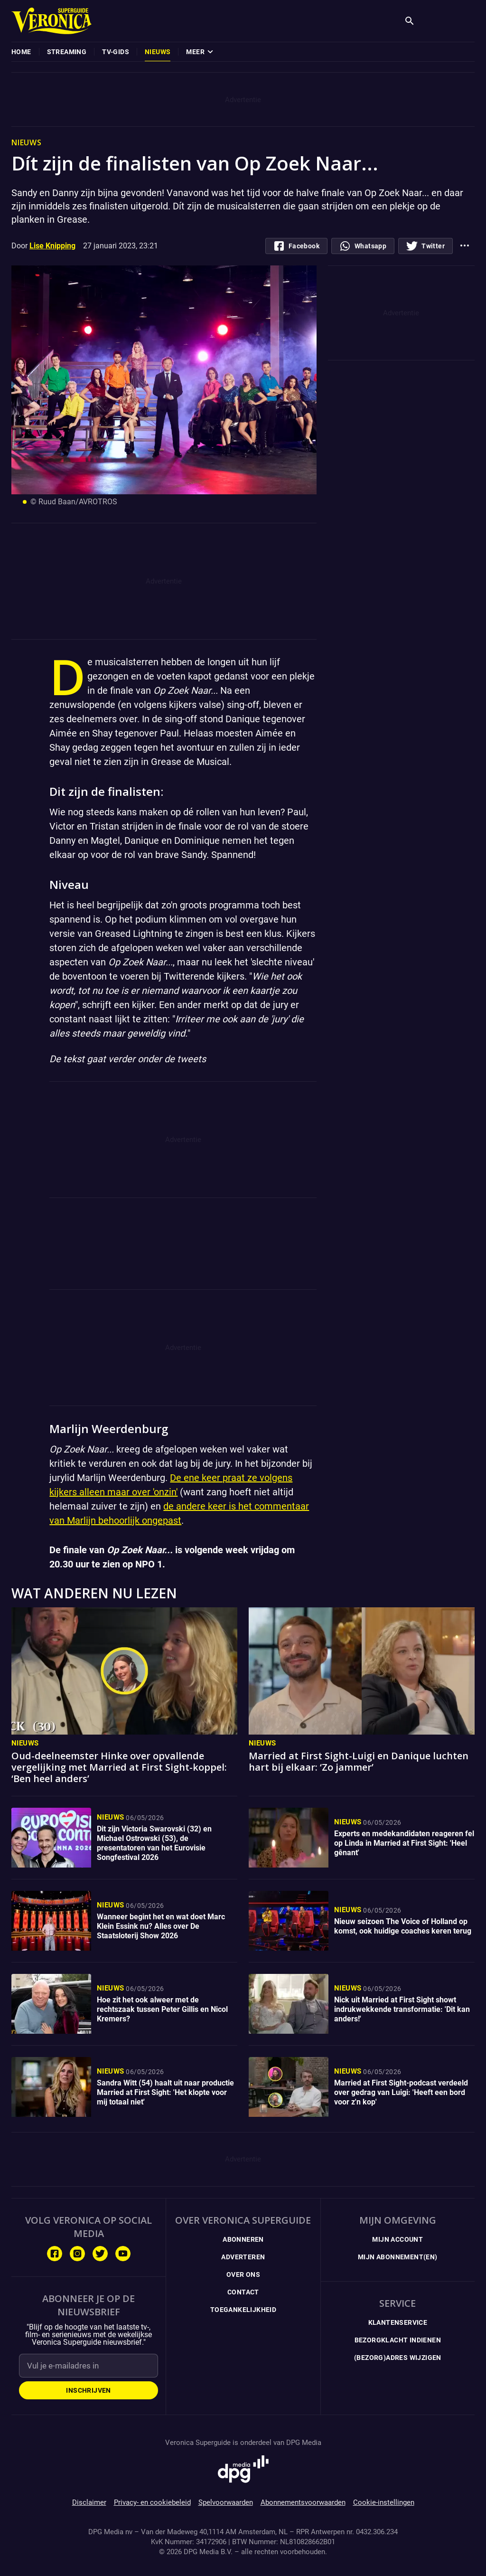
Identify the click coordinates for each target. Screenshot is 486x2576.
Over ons (243, 2274)
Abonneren (243, 2239)
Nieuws (24, 1743)
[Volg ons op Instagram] (77, 2253)
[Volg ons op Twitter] (100, 2253)
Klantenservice (398, 2322)
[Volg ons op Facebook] (54, 2253)
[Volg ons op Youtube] (123, 2253)
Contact (243, 2292)
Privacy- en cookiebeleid (152, 2502)
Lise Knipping (52, 245)
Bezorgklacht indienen (398, 2340)
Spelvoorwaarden (225, 2502)
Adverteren (243, 2257)
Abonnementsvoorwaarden (303, 2502)
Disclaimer (89, 2502)
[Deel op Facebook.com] (296, 246)
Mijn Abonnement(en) (398, 2257)
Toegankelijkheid (243, 2309)
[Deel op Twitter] (425, 246)
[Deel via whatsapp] (362, 246)
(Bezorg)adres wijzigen (397, 2357)
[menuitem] (21, 51)
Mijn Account (397, 2239)
